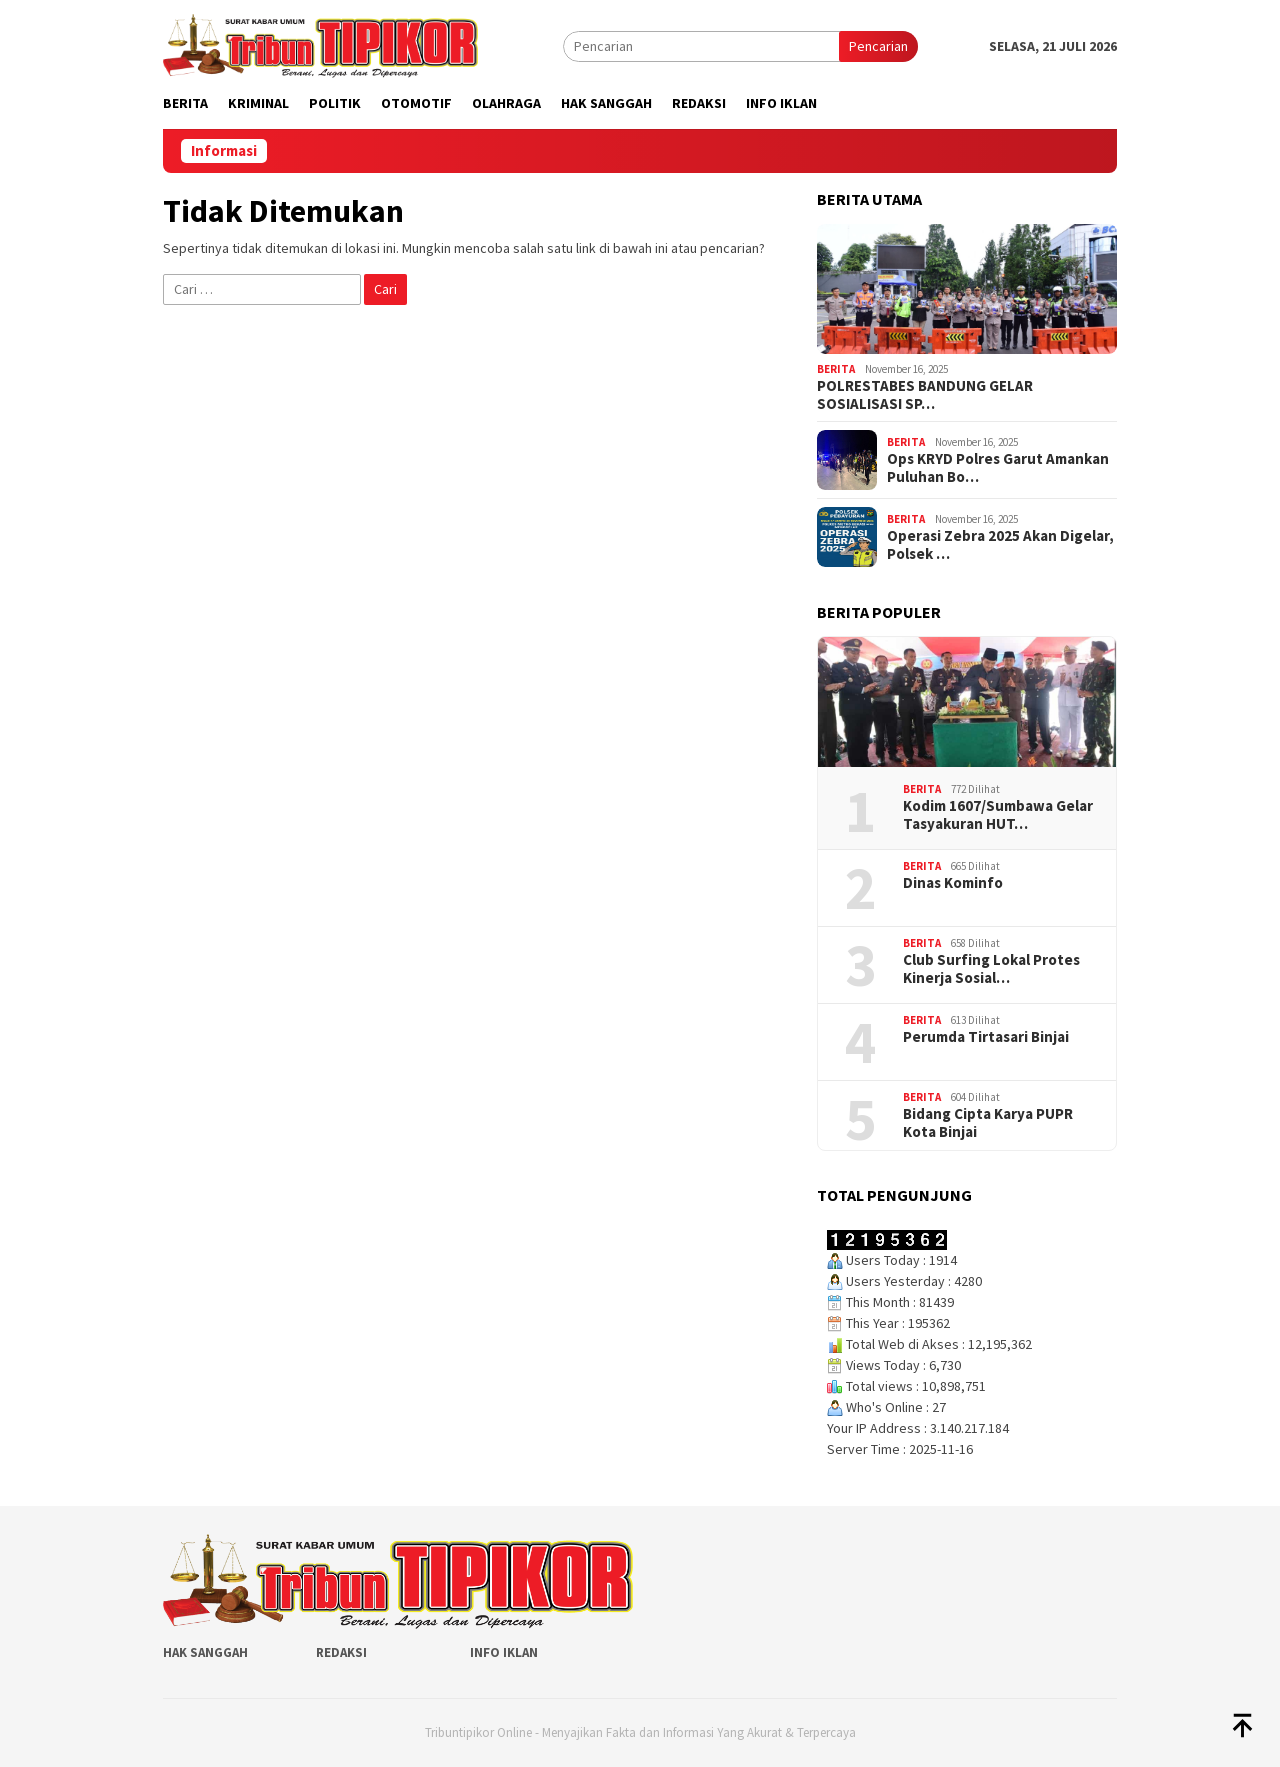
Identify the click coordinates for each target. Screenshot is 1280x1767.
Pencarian (878, 46)
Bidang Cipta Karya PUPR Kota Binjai (988, 1123)
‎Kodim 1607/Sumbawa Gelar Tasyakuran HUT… (998, 815)
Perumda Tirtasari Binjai (986, 1037)
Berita (836, 369)
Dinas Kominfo (953, 883)
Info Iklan (504, 1652)
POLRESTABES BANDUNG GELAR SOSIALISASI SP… (925, 395)
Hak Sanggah (205, 1652)
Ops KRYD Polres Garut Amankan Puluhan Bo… (998, 468)
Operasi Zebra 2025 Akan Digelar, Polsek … (1000, 545)
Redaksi (341, 1652)
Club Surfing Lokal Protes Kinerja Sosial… (991, 969)
